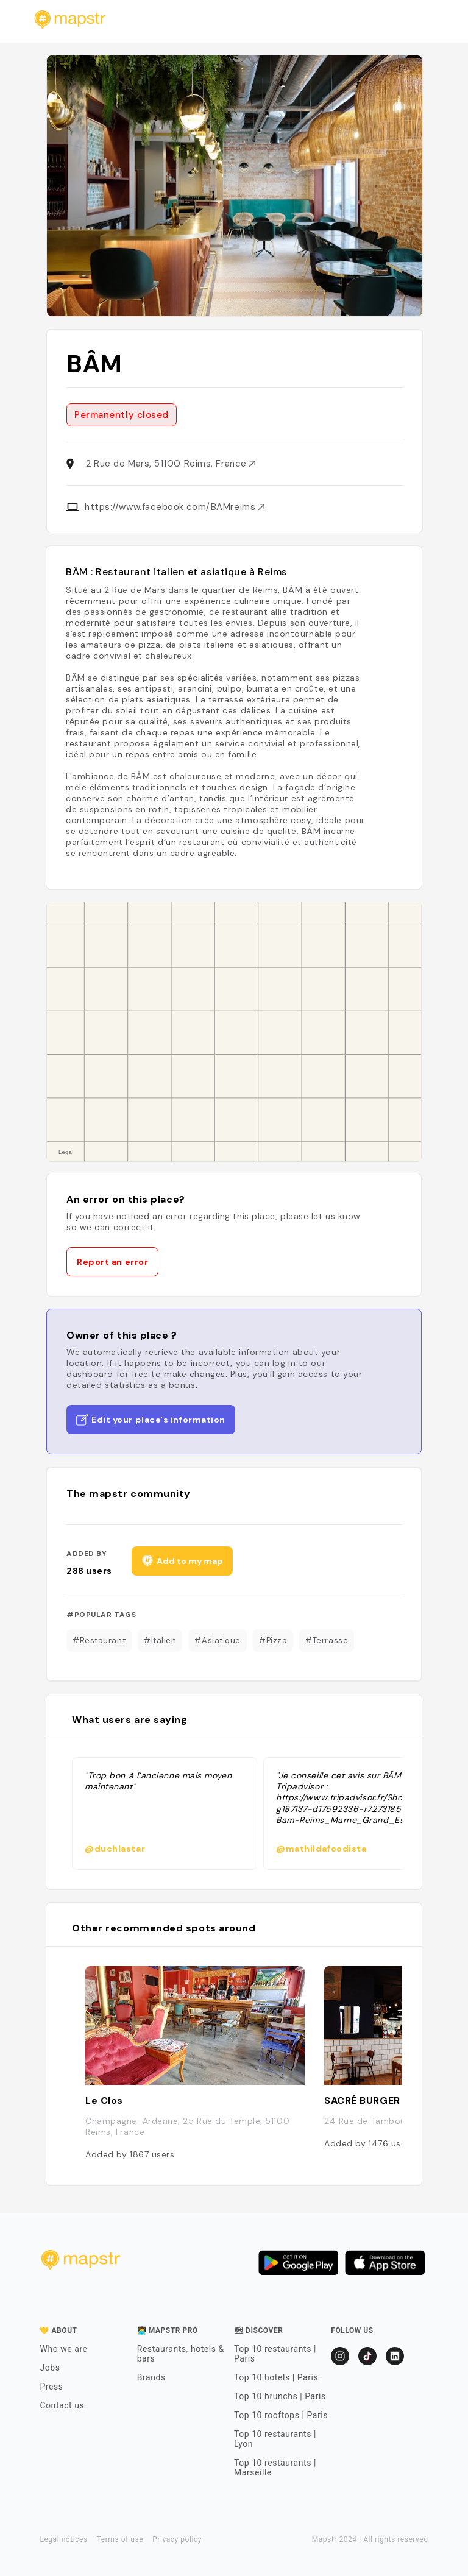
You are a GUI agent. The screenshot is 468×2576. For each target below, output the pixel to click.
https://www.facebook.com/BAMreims (174, 507)
